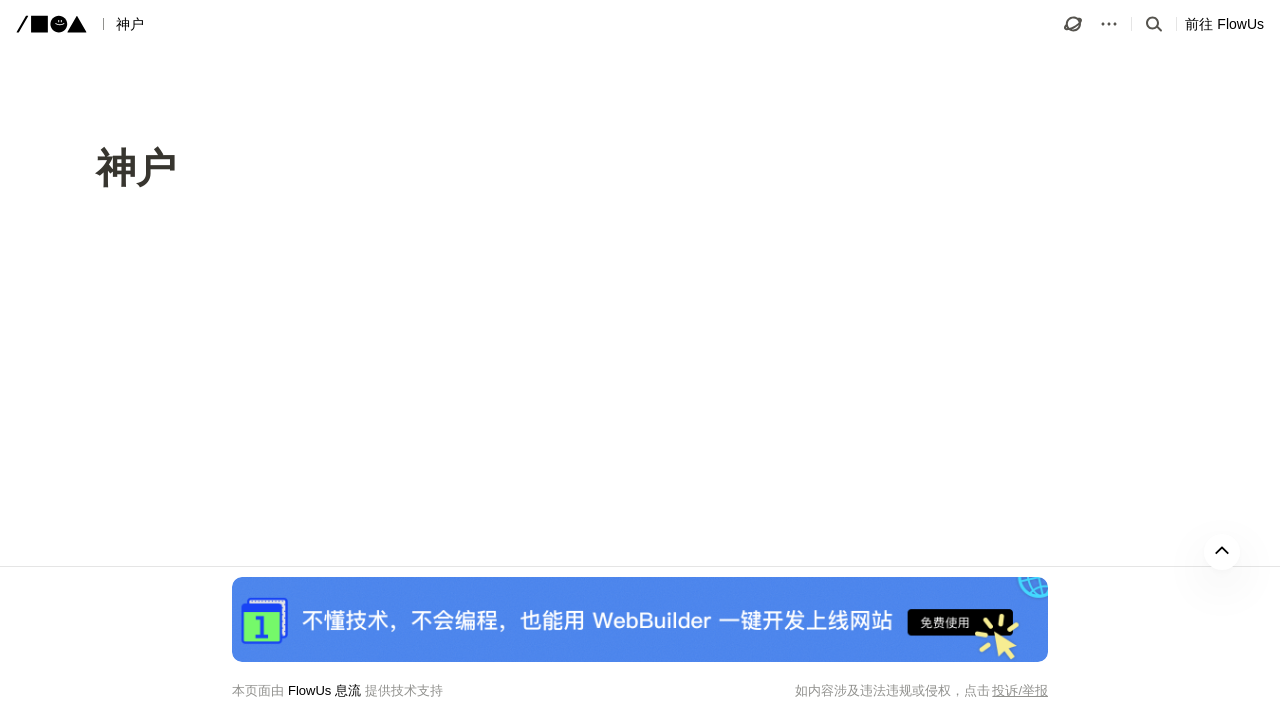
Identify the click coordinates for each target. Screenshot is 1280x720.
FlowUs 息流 (324, 690)
